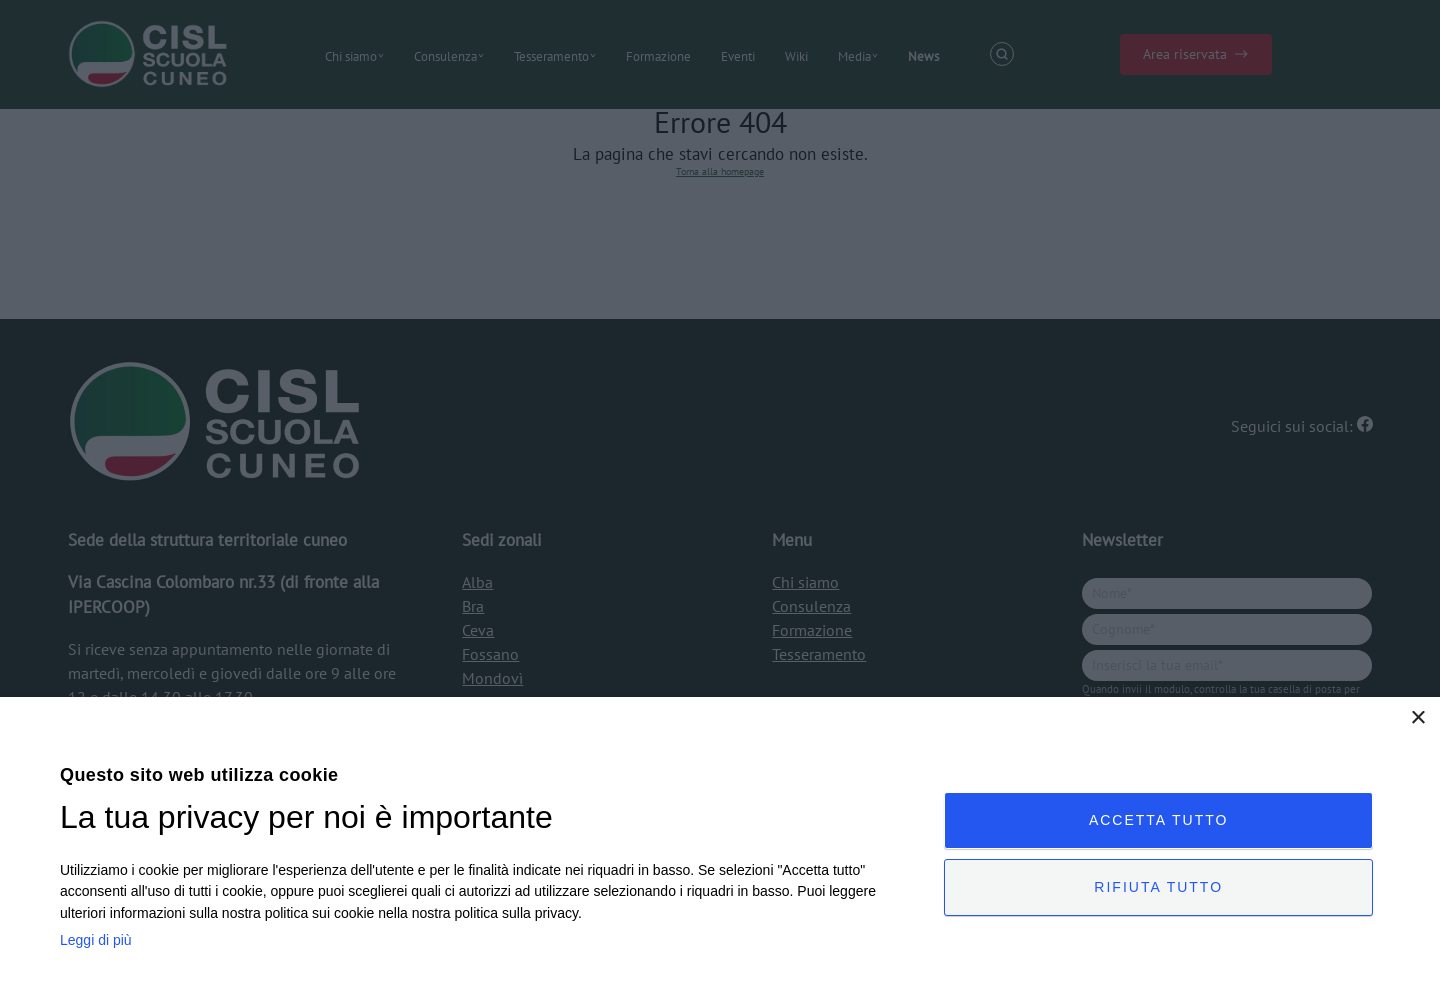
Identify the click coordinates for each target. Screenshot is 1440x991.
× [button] (1417, 718)
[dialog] (720, 844)
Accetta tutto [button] (1159, 820)
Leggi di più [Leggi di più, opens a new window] (96, 940)
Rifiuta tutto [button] (1158, 887)
